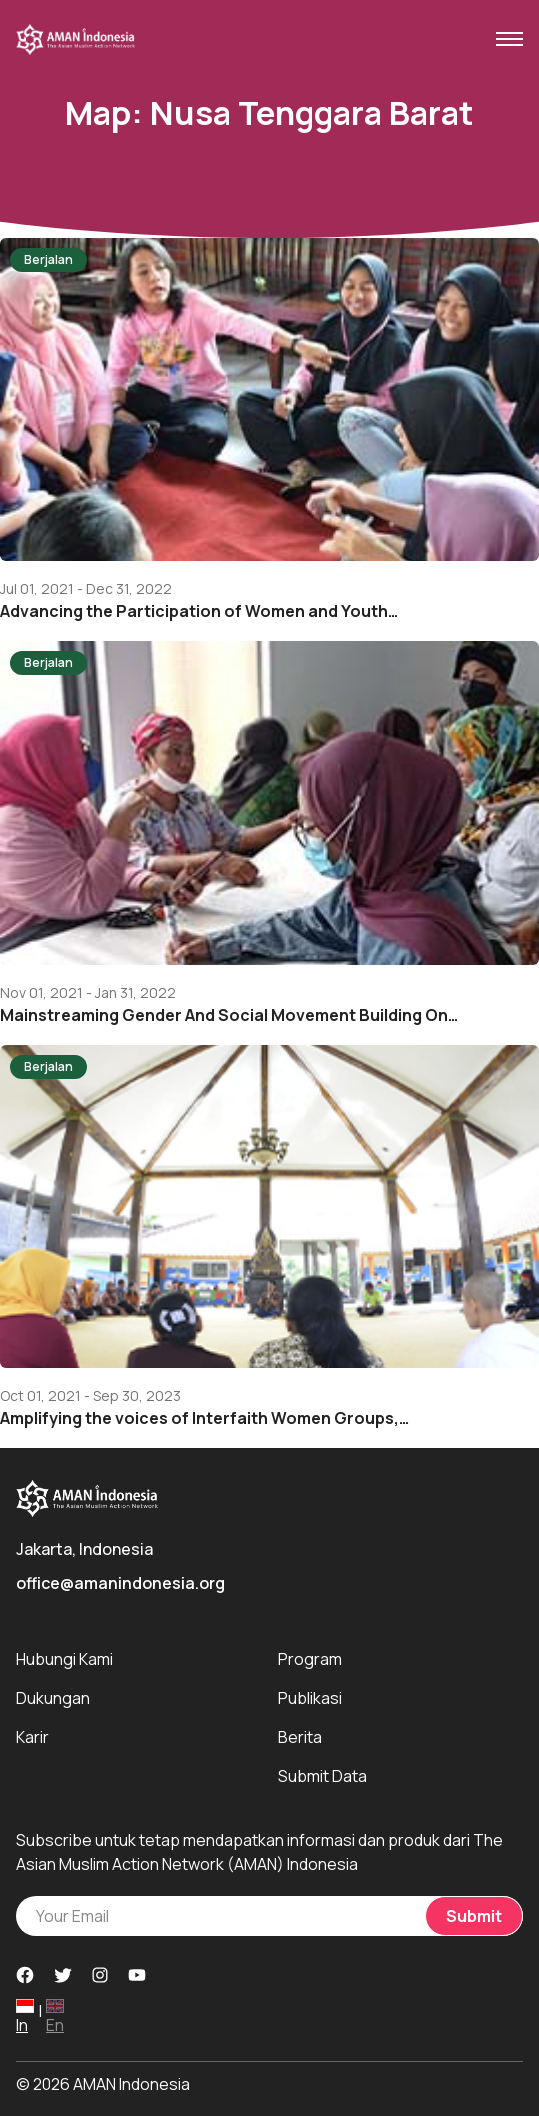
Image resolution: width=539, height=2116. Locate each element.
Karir (32, 1737)
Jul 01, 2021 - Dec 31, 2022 (86, 589)
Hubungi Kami (64, 1659)
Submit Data (322, 1776)
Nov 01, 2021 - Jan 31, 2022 (88, 993)
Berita (300, 1737)
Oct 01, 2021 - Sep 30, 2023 (90, 1396)
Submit (474, 1916)
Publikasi (310, 1698)
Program (310, 1659)
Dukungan (53, 1698)
